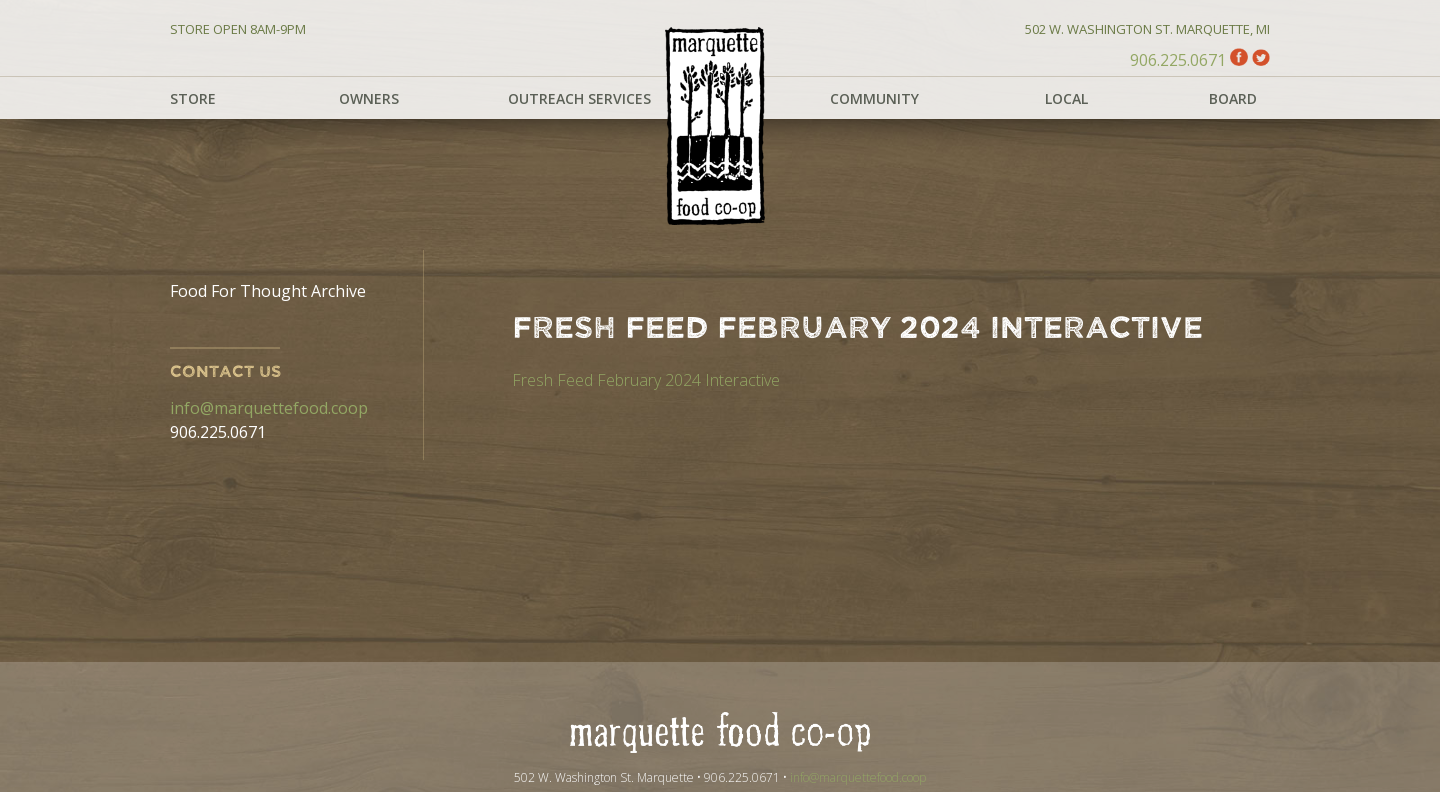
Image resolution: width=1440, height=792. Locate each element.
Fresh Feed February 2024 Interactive (646, 380)
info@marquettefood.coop (269, 408)
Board (1233, 98)
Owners (369, 98)
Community (874, 98)
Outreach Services (579, 98)
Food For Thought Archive (268, 291)
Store (193, 98)
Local (1066, 98)
